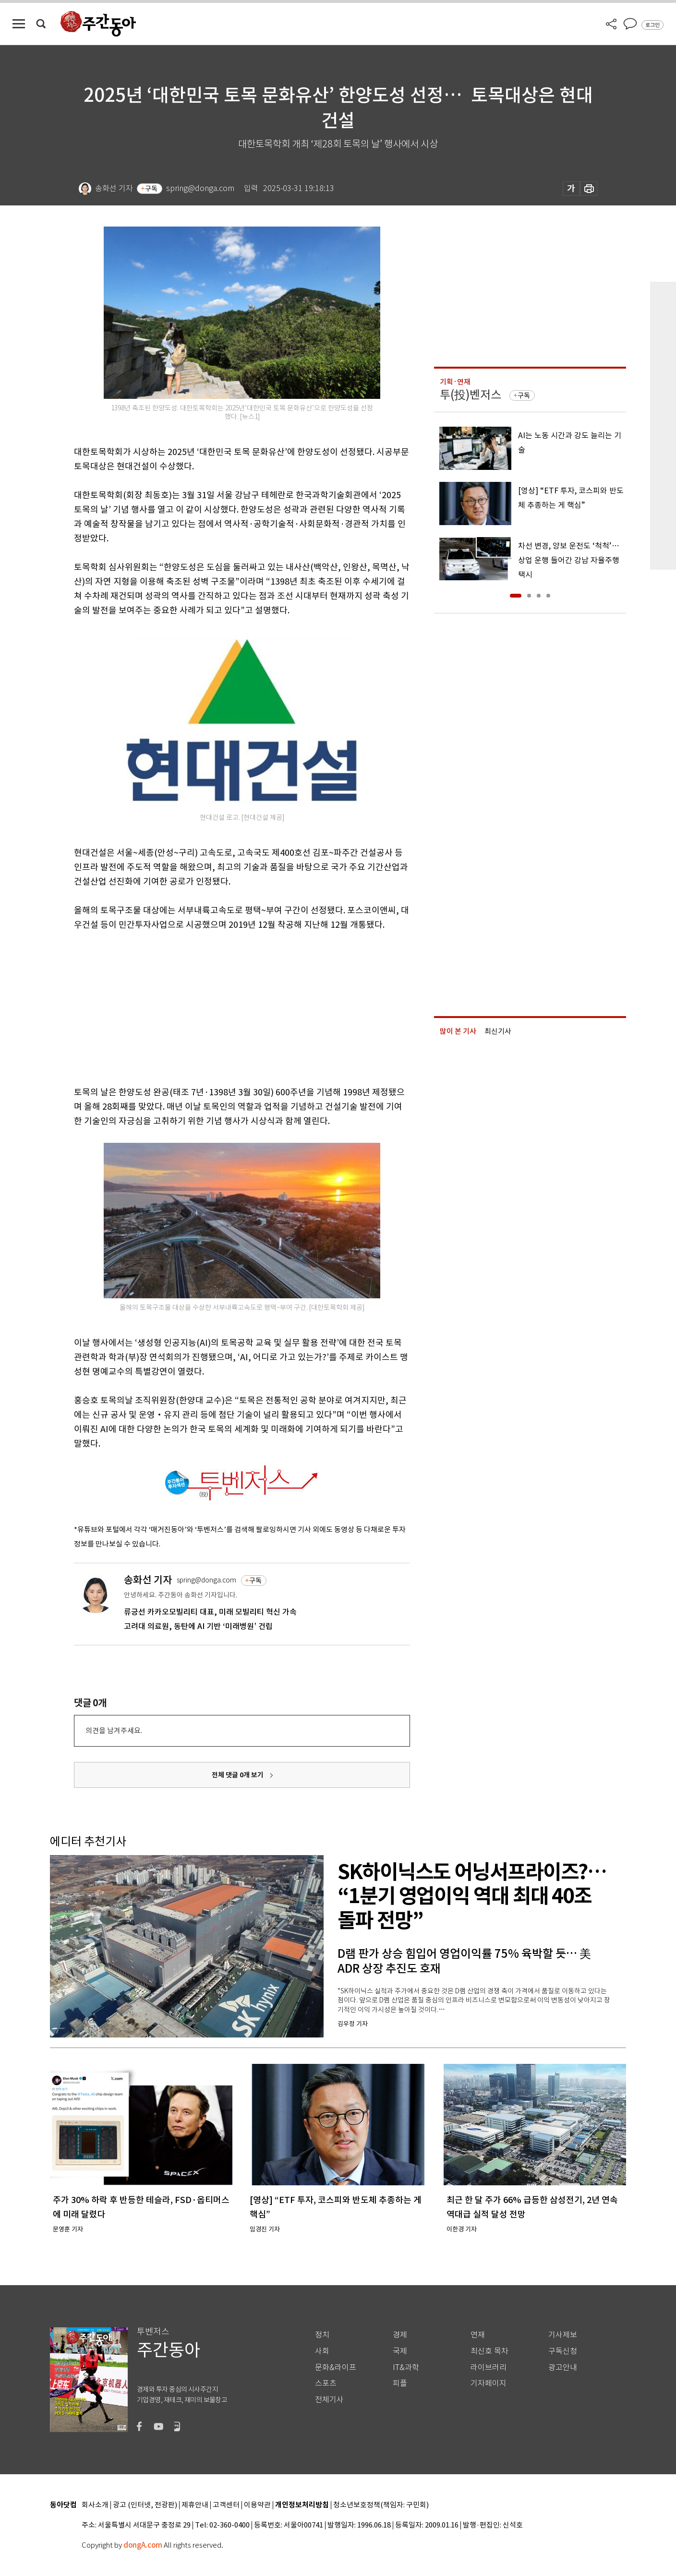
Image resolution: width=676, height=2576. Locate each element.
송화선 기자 (148, 1579)
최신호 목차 (489, 2351)
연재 (478, 2334)
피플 (400, 2383)
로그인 (652, 25)
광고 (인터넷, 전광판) (145, 2505)
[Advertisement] (218, 1006)
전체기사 (329, 2399)
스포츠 (326, 2383)
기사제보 (562, 2334)
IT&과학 (406, 2367)
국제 (400, 2351)
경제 (400, 2334)
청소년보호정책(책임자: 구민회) (381, 2505)
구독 (151, 188)
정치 (322, 2334)
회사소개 (95, 2505)
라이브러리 (489, 2367)
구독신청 (562, 2351)
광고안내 (562, 2367)
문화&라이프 (335, 2367)
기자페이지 (489, 2383)
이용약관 (257, 2505)
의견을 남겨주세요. (113, 1730)
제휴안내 (194, 2505)
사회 (322, 2351)
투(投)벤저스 (470, 394)
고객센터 (226, 2505)
